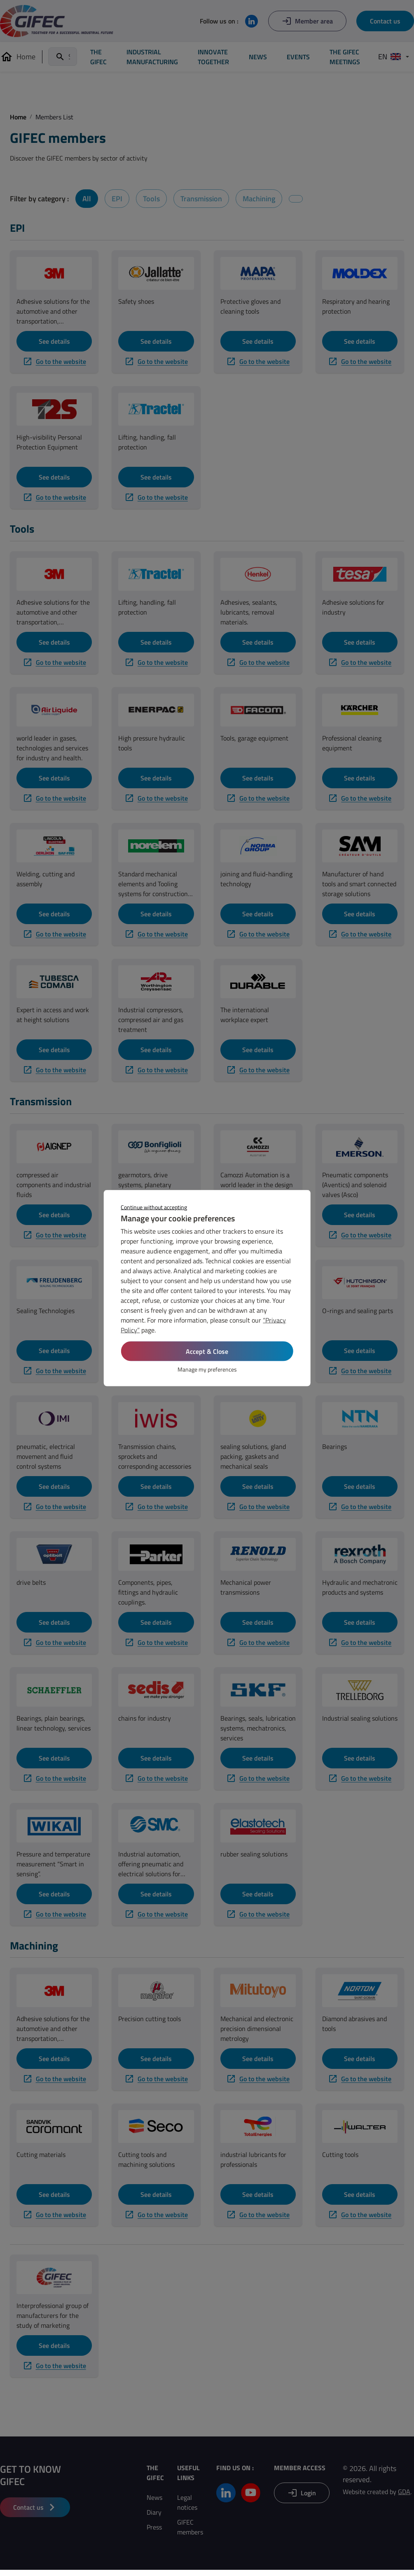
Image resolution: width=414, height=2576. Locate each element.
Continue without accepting (154, 1207)
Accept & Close (207, 1351)
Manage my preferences (207, 1369)
